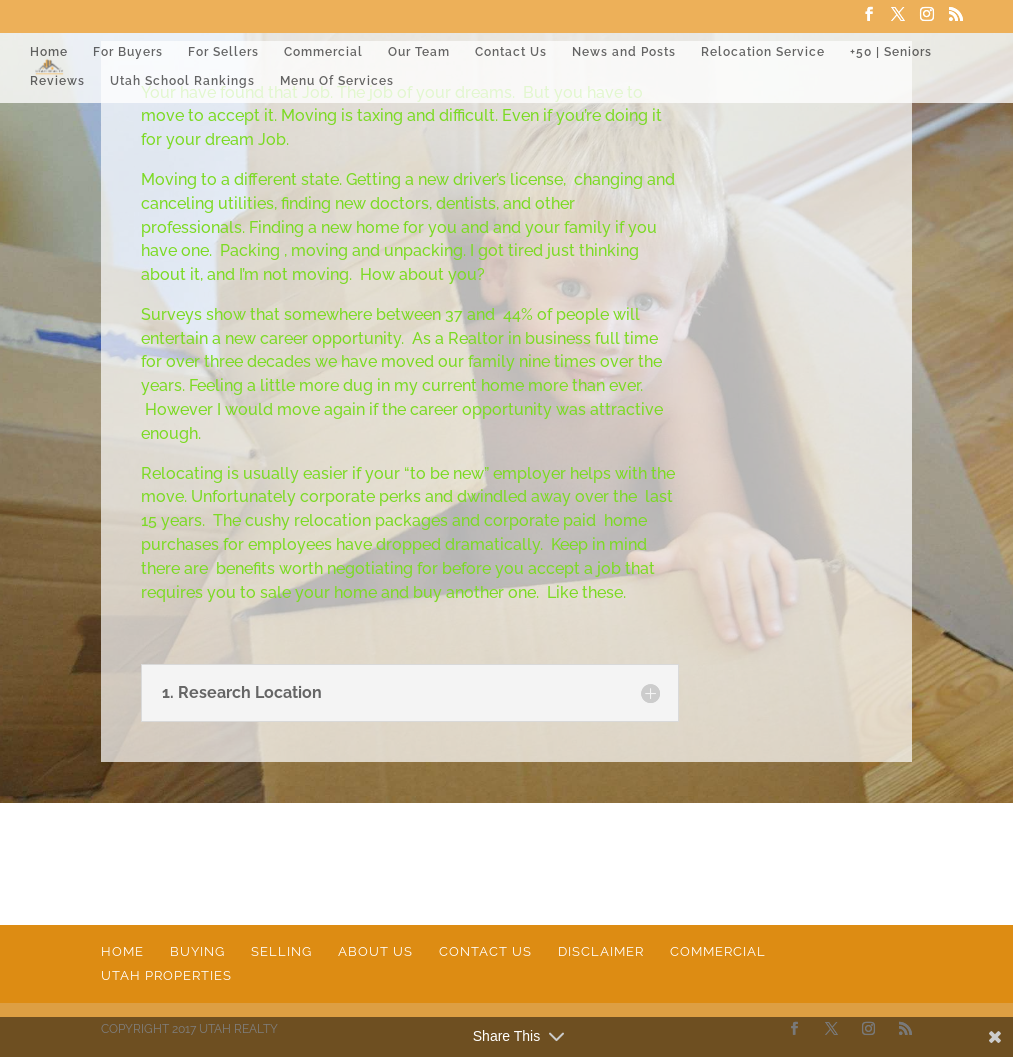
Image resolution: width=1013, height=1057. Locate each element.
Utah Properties (166, 975)
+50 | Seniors (891, 52)
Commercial (323, 52)
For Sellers (223, 52)
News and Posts (624, 52)
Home (49, 52)
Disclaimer (601, 951)
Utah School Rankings (182, 81)
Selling (281, 951)
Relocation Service (763, 52)
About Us (375, 951)
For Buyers (128, 52)
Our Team (419, 52)
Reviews (57, 81)
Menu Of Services (337, 81)
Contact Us (511, 52)
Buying (197, 951)
